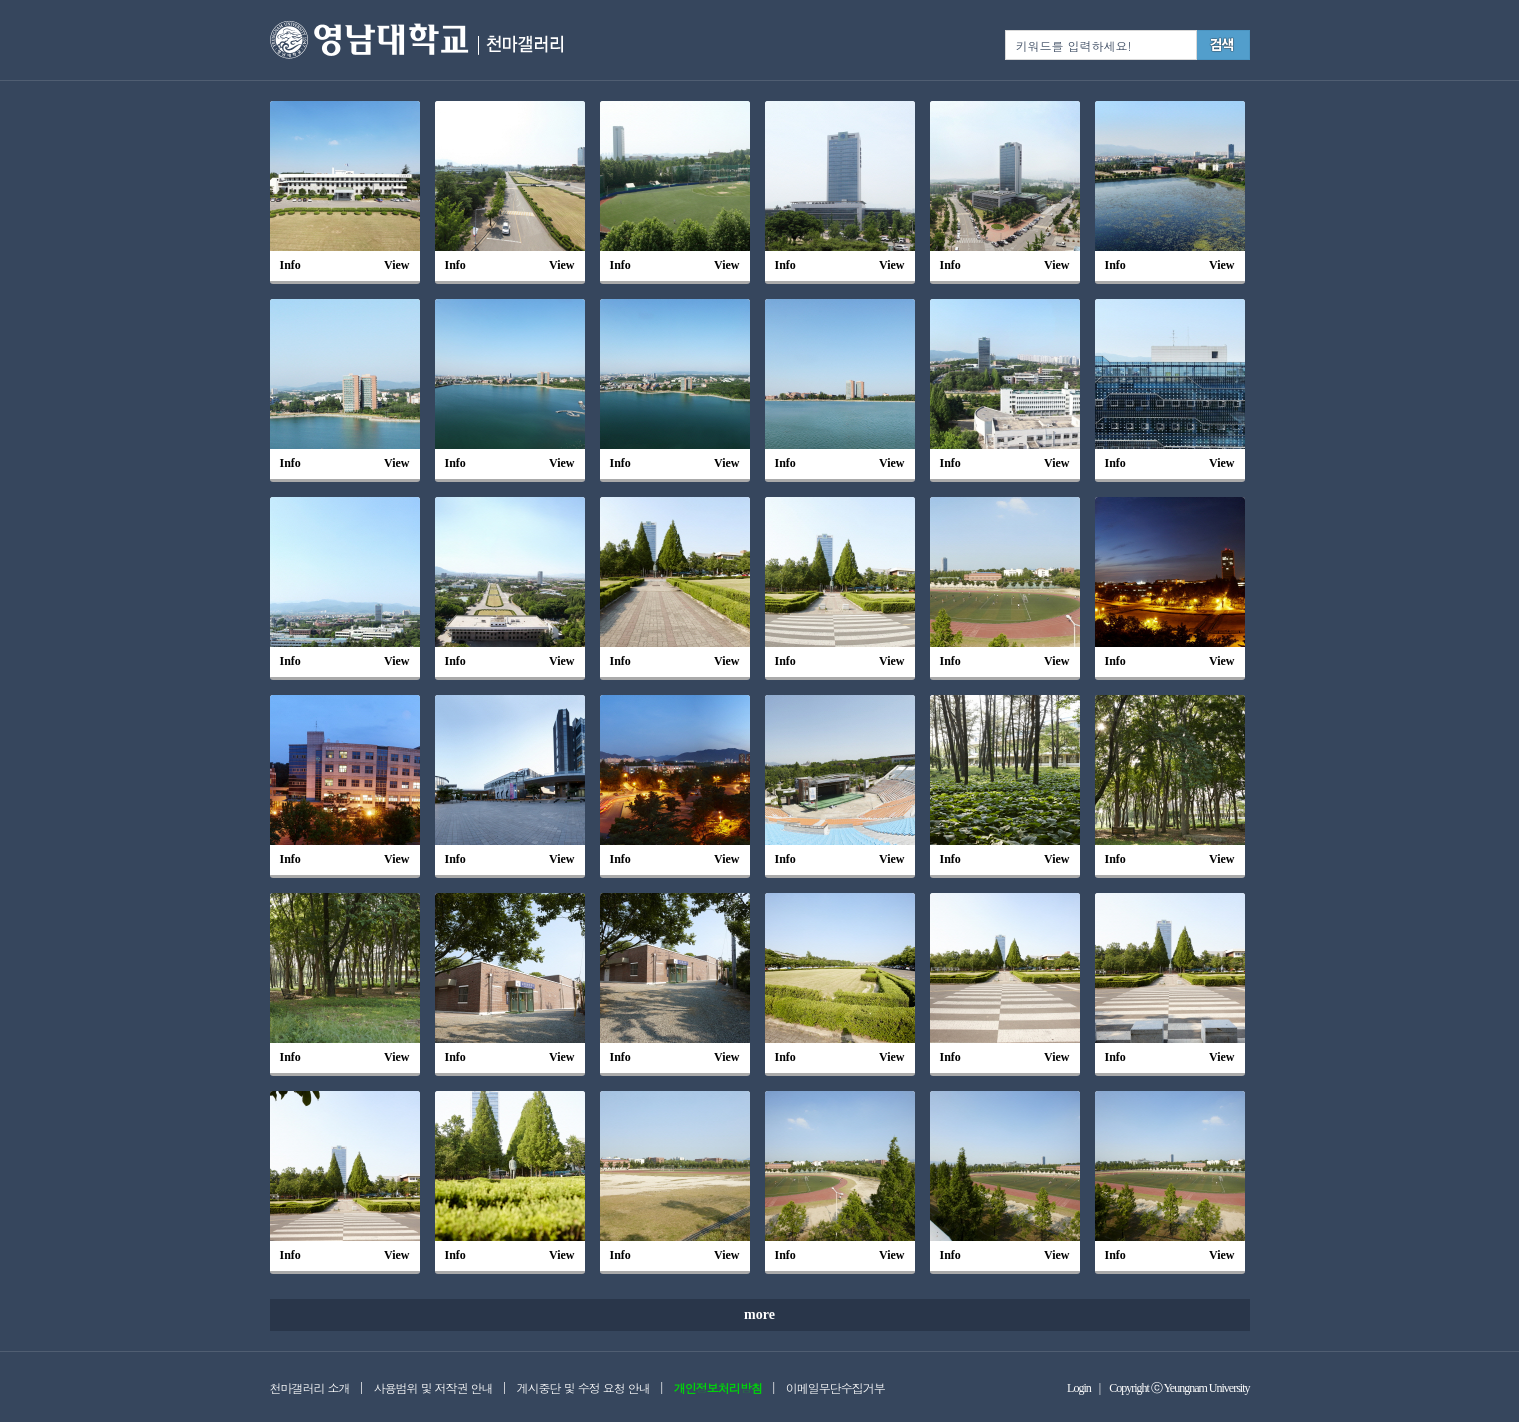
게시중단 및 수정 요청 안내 (583, 1387)
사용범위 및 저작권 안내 (433, 1387)
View (397, 265)
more (759, 1314)
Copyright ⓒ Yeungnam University (1179, 1388)
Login (1079, 1388)
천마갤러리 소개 (310, 1387)
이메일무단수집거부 (835, 1387)
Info (290, 265)
